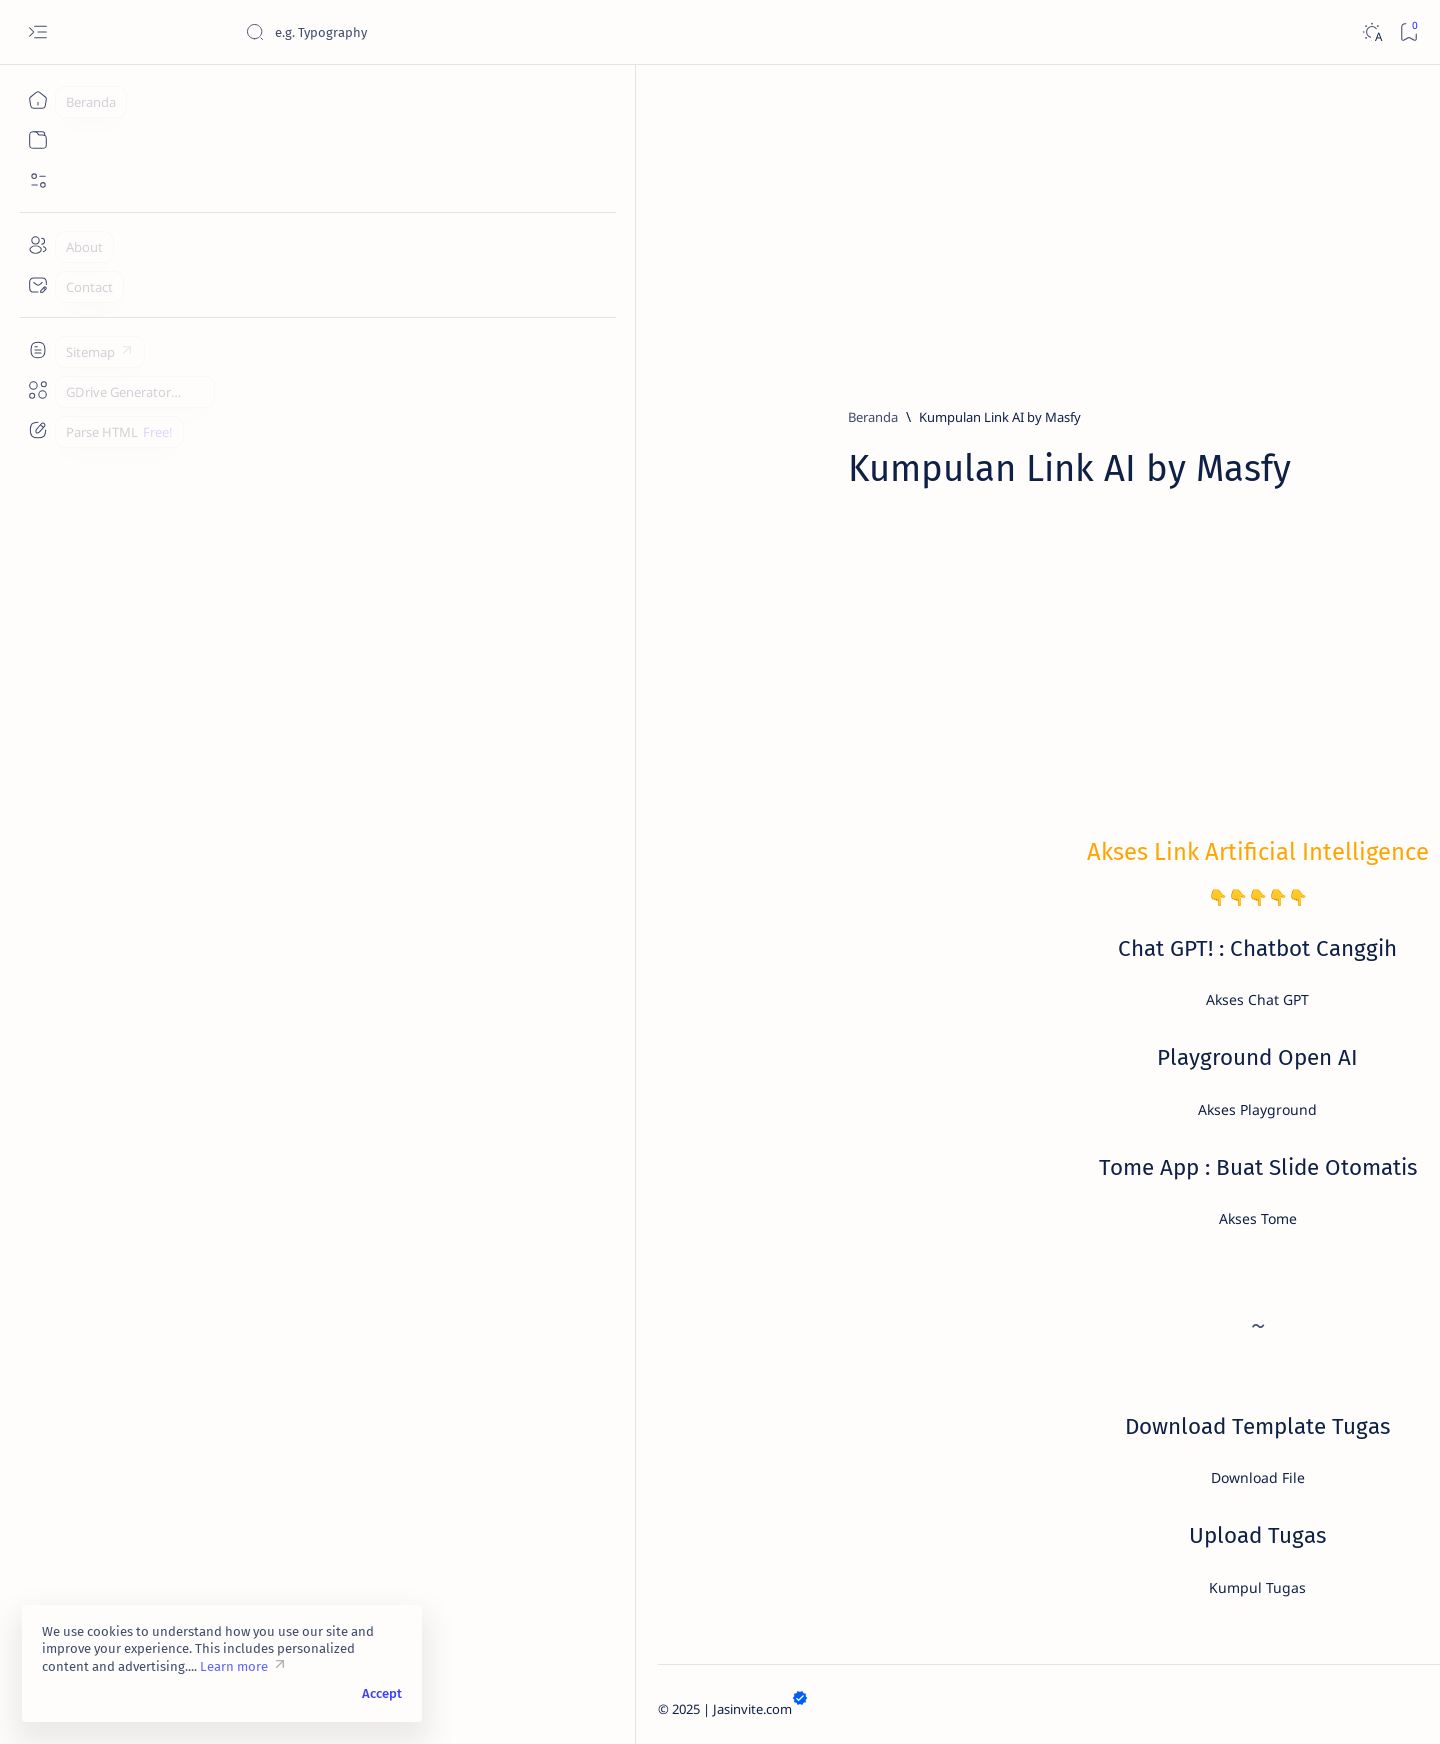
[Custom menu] (37, 350)
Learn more (234, 1666)
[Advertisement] (730, 227)
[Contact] (37, 285)
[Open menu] (37, 32)
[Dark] (1371, 32)
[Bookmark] (1408, 32)
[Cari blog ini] (395, 32)
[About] (37, 245)
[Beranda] (37, 100)
